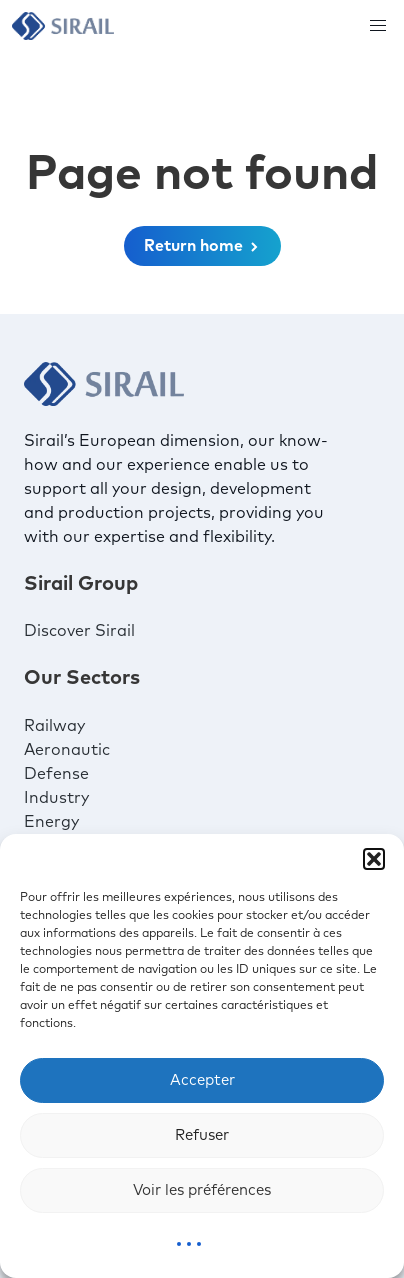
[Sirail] (63, 26)
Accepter (202, 1080)
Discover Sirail (79, 631)
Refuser (202, 1135)
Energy (51, 822)
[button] (374, 859)
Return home (202, 246)
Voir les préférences (202, 1190)
